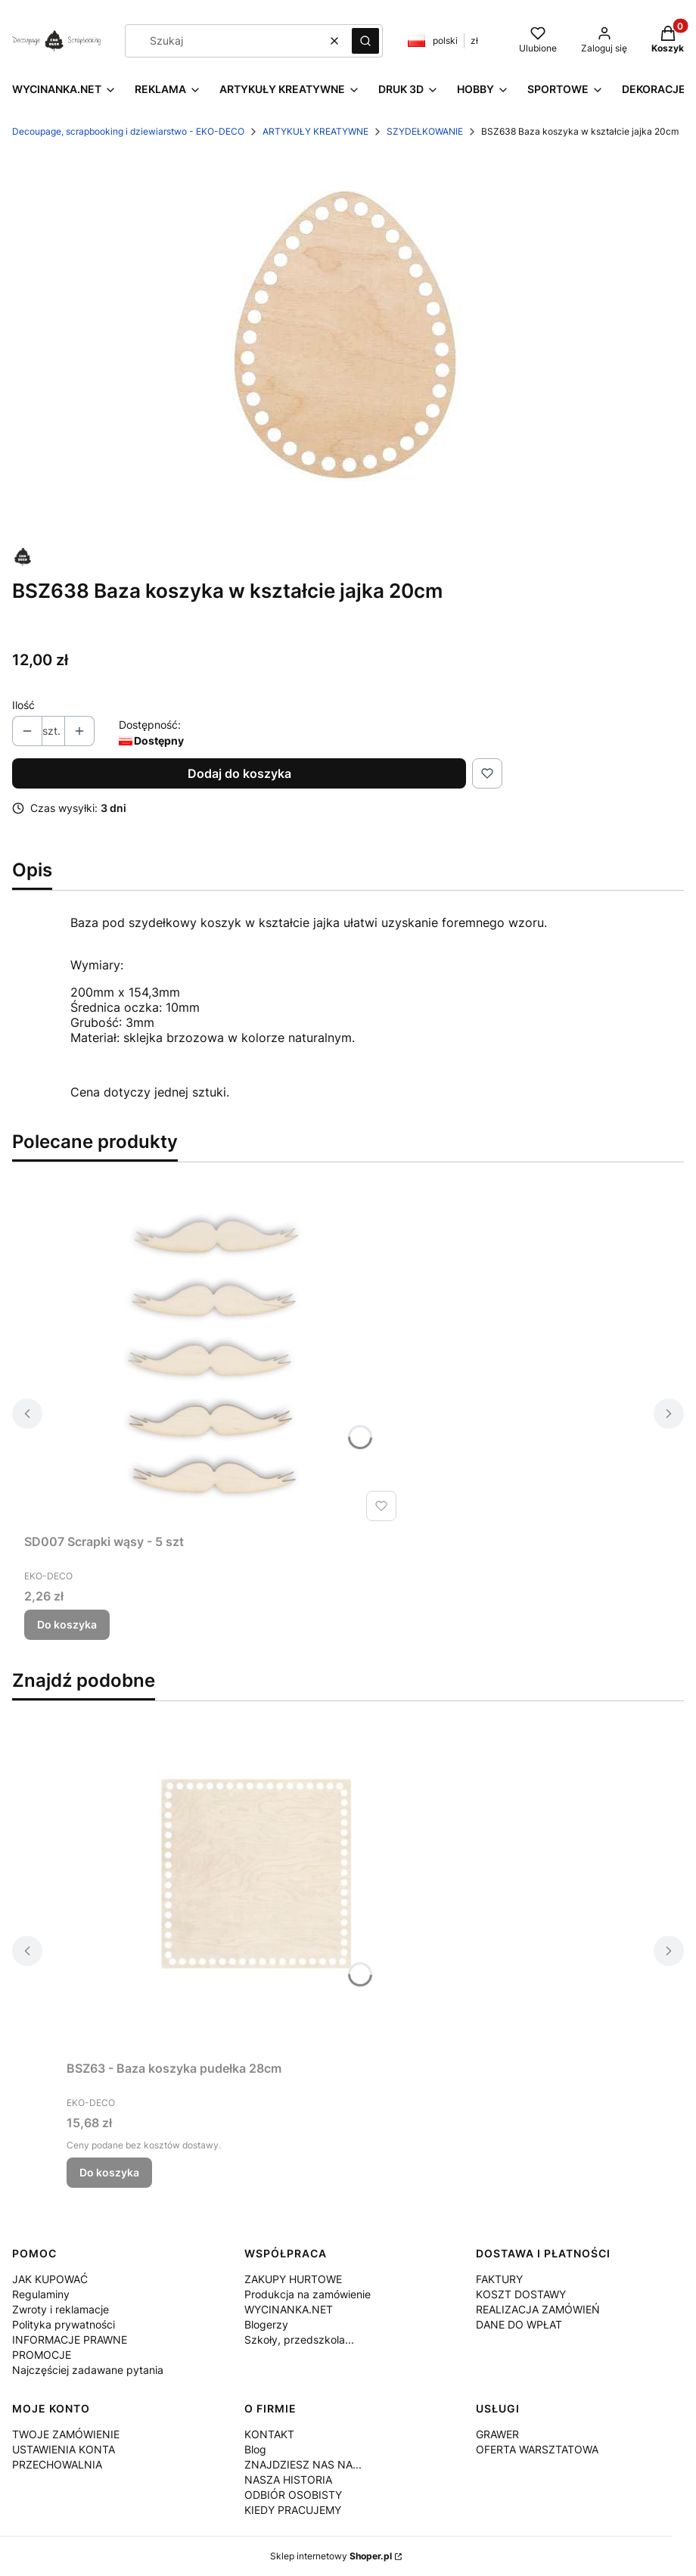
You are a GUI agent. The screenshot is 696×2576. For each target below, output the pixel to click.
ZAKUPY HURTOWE (293, 2279)
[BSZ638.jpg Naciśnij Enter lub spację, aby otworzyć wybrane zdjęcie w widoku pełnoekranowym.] (348, 343)
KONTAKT (269, 2434)
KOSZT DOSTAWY (521, 2294)
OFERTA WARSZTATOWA (537, 2449)
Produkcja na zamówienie (307, 2294)
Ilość (23, 704)
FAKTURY (499, 2279)
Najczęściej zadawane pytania (87, 2369)
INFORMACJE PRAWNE (69, 2339)
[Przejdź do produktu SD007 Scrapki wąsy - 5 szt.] (213, 1357)
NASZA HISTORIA (288, 2479)
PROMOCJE (41, 2354)
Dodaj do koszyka (239, 773)
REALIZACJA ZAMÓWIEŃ (538, 2309)
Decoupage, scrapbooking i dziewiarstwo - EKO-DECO (128, 131)
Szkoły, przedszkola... (299, 2339)
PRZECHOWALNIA (57, 2464)
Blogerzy (266, 2324)
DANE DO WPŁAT (519, 2324)
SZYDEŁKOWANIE (425, 131)
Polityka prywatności (63, 2324)
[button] (365, 41)
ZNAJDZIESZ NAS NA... (303, 2464)
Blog (255, 2449)
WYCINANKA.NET (288, 2309)
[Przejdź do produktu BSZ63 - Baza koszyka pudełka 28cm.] (256, 1883)
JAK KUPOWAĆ (50, 2279)
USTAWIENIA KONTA (63, 2449)
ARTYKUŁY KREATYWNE (315, 131)
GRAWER (497, 2434)
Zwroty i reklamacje (60, 2309)
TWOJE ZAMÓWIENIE (66, 2434)
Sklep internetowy (331, 2556)
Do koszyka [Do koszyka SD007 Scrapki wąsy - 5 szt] (67, 1624)
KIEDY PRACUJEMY (292, 2509)
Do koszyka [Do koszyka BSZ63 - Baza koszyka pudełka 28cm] (109, 2172)
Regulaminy (41, 2294)
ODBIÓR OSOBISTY (293, 2494)
